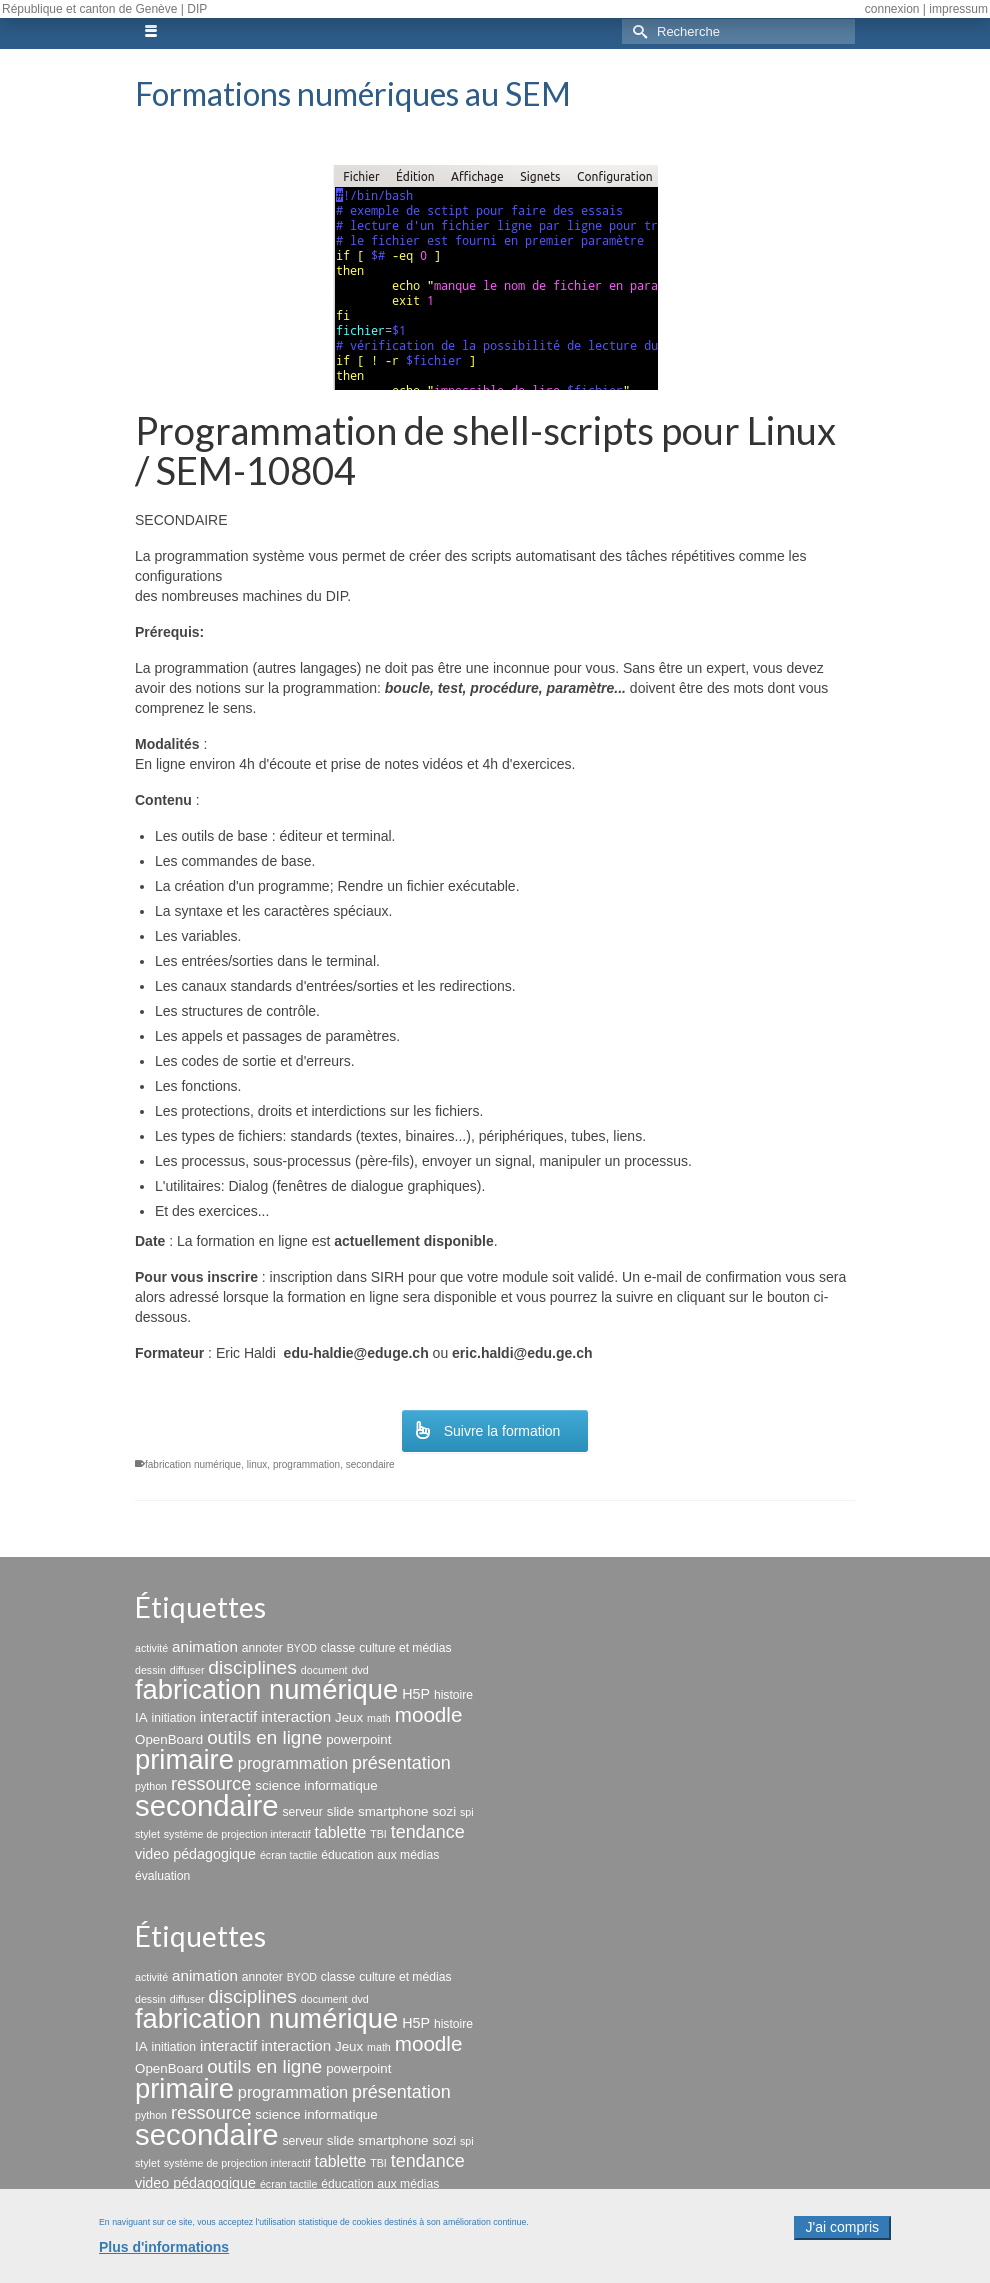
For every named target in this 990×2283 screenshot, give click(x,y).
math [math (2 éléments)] (379, 1718)
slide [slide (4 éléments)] (340, 1811)
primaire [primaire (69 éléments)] (184, 1759)
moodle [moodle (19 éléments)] (429, 1714)
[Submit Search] (637, 31)
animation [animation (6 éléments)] (205, 1646)
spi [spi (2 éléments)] (467, 1812)
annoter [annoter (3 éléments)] (262, 1648)
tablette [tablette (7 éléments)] (341, 1832)
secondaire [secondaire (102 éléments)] (206, 1805)
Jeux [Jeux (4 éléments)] (349, 1717)
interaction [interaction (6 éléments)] (296, 1716)
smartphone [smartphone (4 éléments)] (393, 1811)
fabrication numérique (193, 1464)
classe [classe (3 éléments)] (338, 1648)
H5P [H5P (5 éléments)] (416, 1694)
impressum (958, 9)
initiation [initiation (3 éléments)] (174, 1718)
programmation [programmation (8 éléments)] (293, 1763)
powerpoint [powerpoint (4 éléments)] (358, 1739)
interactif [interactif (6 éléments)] (228, 1716)
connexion (892, 9)
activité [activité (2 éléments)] (151, 1648)
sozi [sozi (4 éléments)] (444, 1811)
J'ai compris (842, 2239)
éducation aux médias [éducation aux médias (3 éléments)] (380, 1855)
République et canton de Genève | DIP (104, 9)
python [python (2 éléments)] (151, 1786)
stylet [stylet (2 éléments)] (147, 1834)
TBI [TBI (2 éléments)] (378, 1834)
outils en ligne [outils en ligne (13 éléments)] (264, 1737)
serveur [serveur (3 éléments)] (302, 1812)
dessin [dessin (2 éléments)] (150, 1670)
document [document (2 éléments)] (324, 1670)
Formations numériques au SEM (353, 93)
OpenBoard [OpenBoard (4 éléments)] (169, 1739)
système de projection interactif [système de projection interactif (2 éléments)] (237, 1834)
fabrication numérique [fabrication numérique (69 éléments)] (266, 1689)
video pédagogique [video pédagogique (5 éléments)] (195, 1854)
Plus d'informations (164, 2258)
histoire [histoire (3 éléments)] (453, 1695)
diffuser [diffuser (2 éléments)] (187, 1670)
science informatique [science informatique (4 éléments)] (316, 1785)
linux (257, 1464)
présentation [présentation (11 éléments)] (401, 1763)
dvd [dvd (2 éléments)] (359, 1670)
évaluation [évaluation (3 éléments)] (162, 1876)
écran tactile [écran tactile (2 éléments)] (288, 1855)
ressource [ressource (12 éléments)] (211, 1783)
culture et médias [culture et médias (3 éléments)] (405, 1648)
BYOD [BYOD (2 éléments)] (302, 1648)
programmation (306, 1464)
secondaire (370, 1464)
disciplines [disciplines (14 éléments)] (252, 1667)
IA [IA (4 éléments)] (141, 1717)
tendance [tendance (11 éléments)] (428, 1832)
